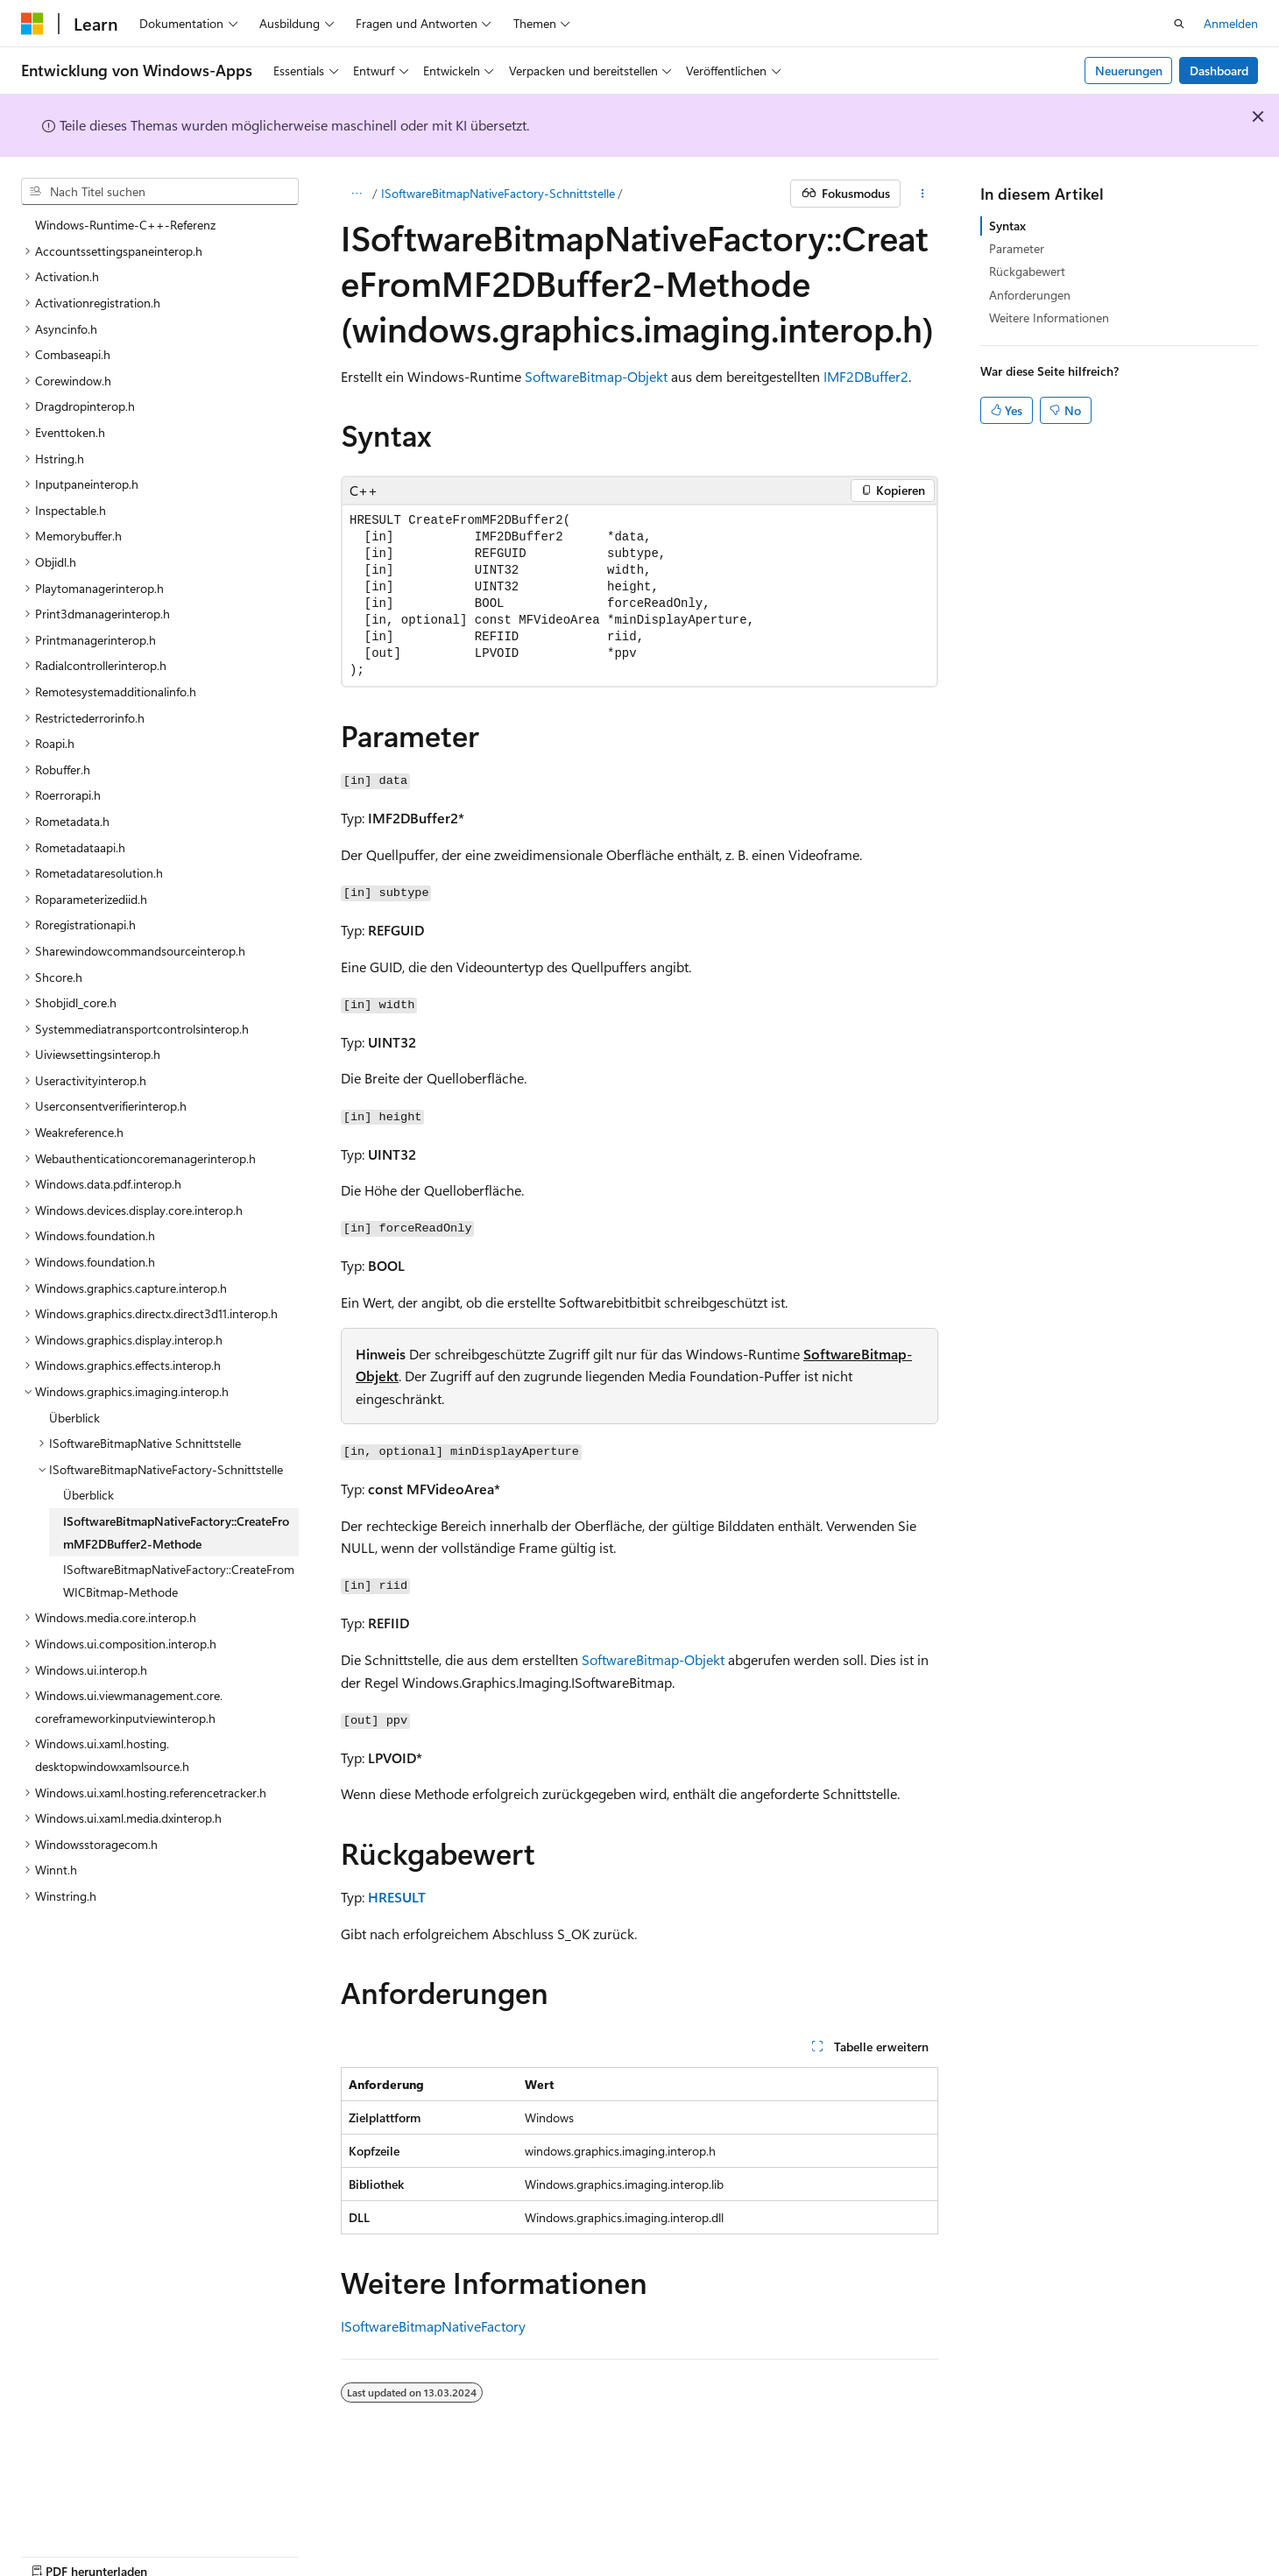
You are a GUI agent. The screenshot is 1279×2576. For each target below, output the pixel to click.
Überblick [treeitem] (74, 1417)
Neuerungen (1128, 70)
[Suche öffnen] (1179, 23)
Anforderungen (1030, 294)
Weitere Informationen (1049, 317)
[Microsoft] (32, 23)
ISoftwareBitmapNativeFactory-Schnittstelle (498, 193)
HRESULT (397, 1897)
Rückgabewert (1027, 271)
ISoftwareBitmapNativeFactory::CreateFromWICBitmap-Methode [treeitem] (178, 1580)
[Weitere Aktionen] (923, 194)
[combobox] (160, 192)
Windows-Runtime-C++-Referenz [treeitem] (125, 224)
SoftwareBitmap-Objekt (596, 376)
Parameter (1016, 248)
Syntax (1007, 225)
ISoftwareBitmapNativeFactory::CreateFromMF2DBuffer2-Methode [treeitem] (176, 1532)
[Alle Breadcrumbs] (356, 194)
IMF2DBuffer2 (865, 376)
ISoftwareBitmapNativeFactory (433, 2326)
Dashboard (1219, 70)
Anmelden (1231, 23)
